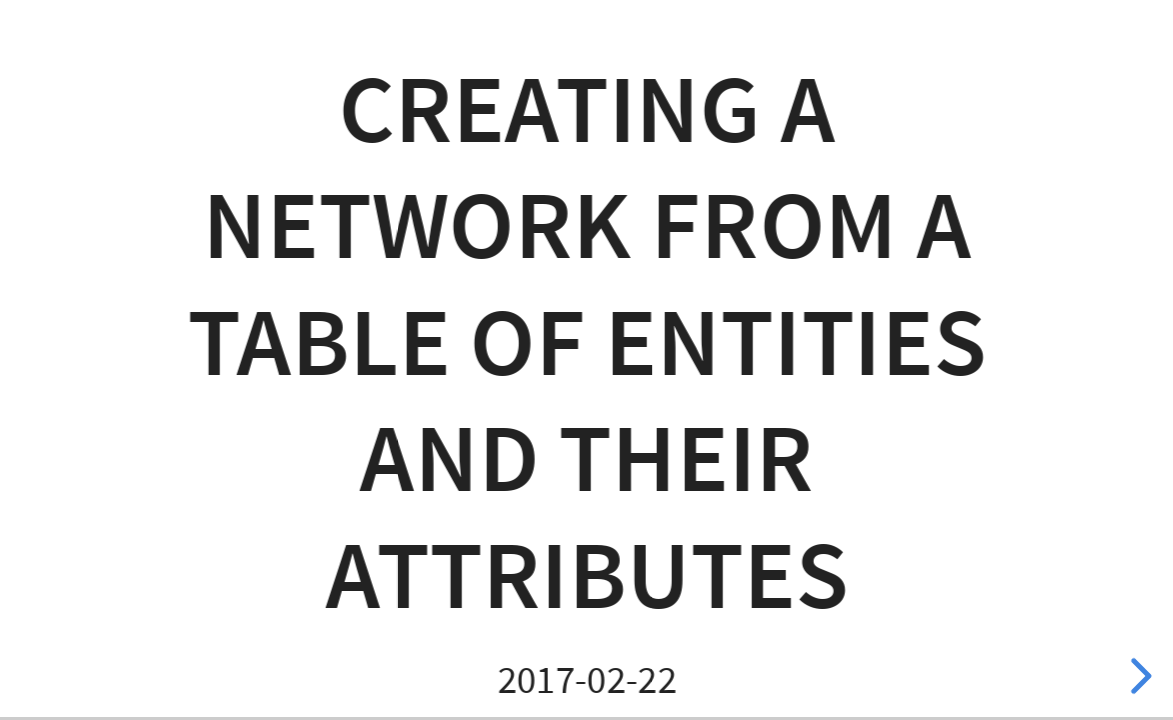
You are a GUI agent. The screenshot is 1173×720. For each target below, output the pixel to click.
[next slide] (1138, 676)
